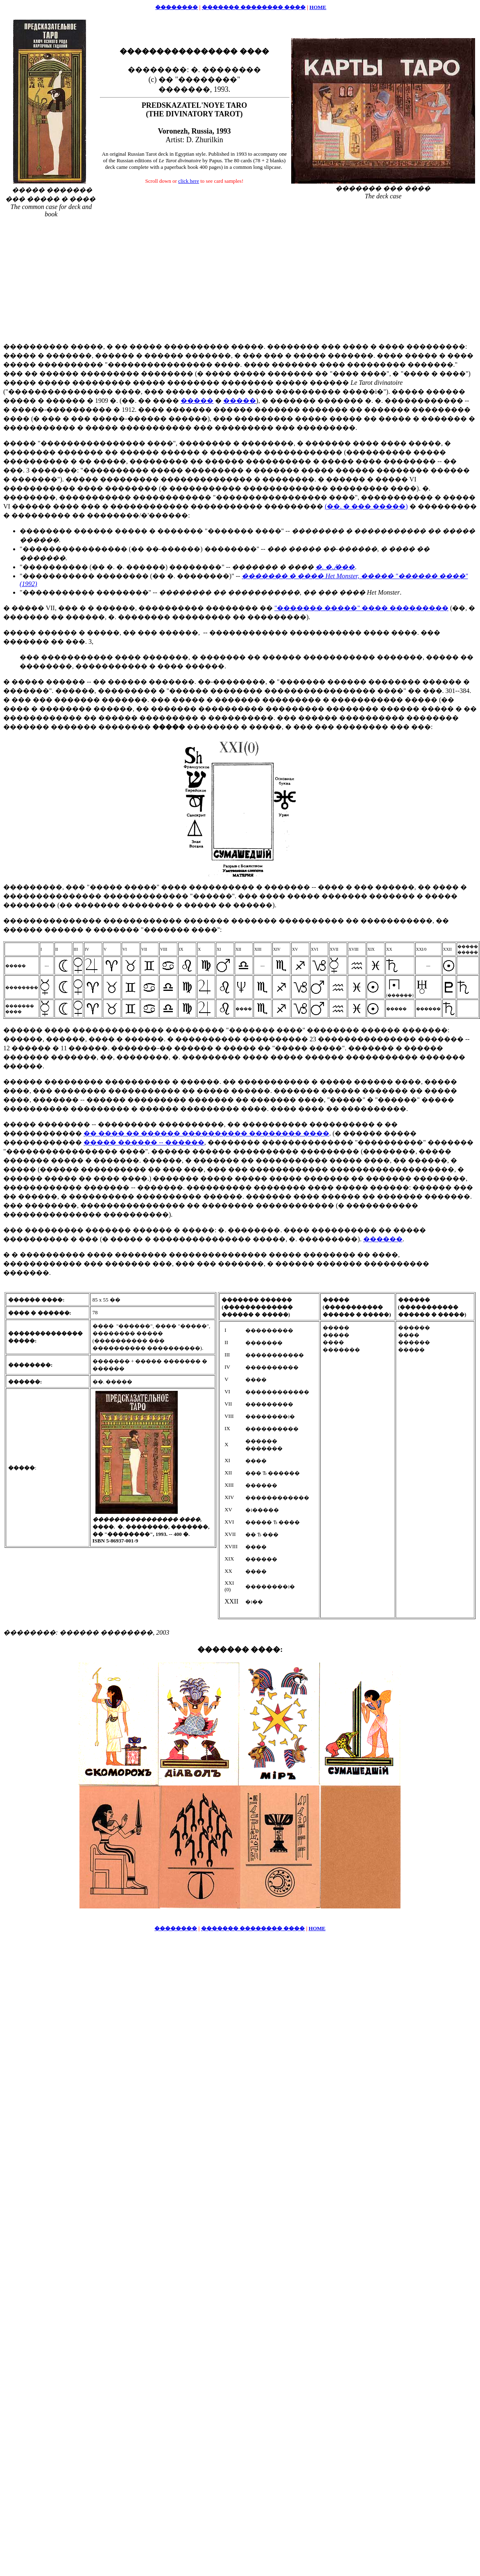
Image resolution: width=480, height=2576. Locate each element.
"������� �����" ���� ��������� (361, 607)
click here (188, 181)
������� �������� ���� (254, 7)
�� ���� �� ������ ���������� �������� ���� (206, 1133)
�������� (176, 7)
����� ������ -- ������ (144, 1142)
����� (197, 400)
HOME (318, 7)
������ (383, 1239)
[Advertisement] (240, 277)
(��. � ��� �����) (366, 506)
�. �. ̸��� (335, 566)
